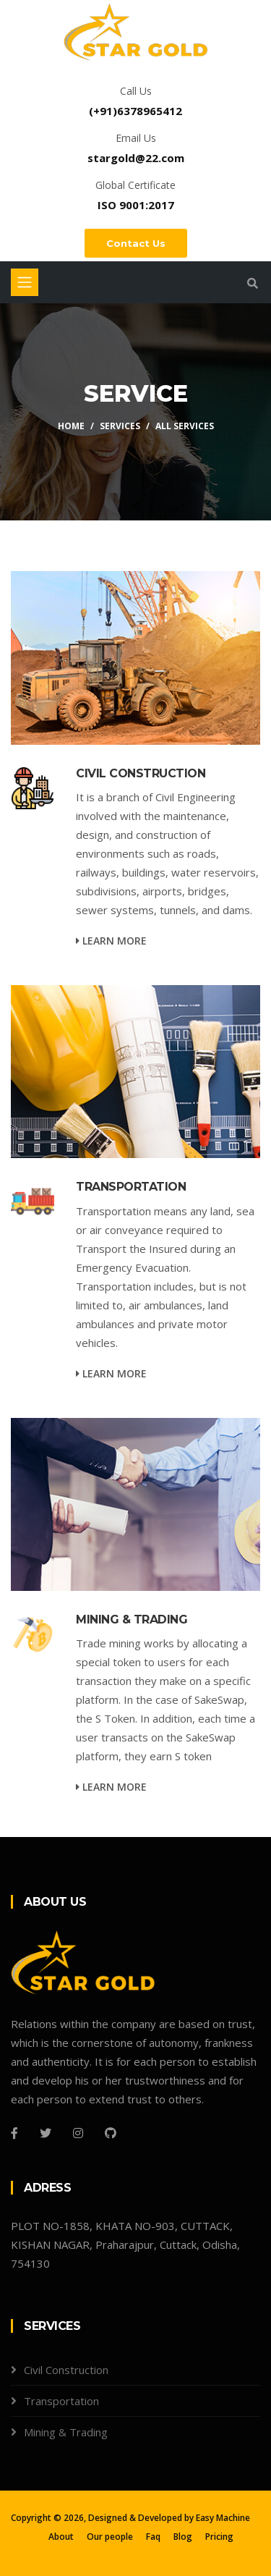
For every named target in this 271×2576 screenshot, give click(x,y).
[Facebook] (14, 2133)
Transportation (61, 2401)
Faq (153, 2536)
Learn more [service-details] (111, 940)
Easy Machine (223, 2518)
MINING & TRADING (131, 1619)
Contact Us (135, 243)
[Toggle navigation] (24, 282)
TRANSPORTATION (131, 1187)
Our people (110, 2536)
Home (71, 426)
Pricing (219, 2536)
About (61, 2536)
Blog (182, 2536)
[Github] (110, 2133)
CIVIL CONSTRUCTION (140, 773)
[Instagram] (78, 2133)
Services (120, 426)
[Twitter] (45, 2133)
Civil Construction (66, 2369)
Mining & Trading (66, 2432)
